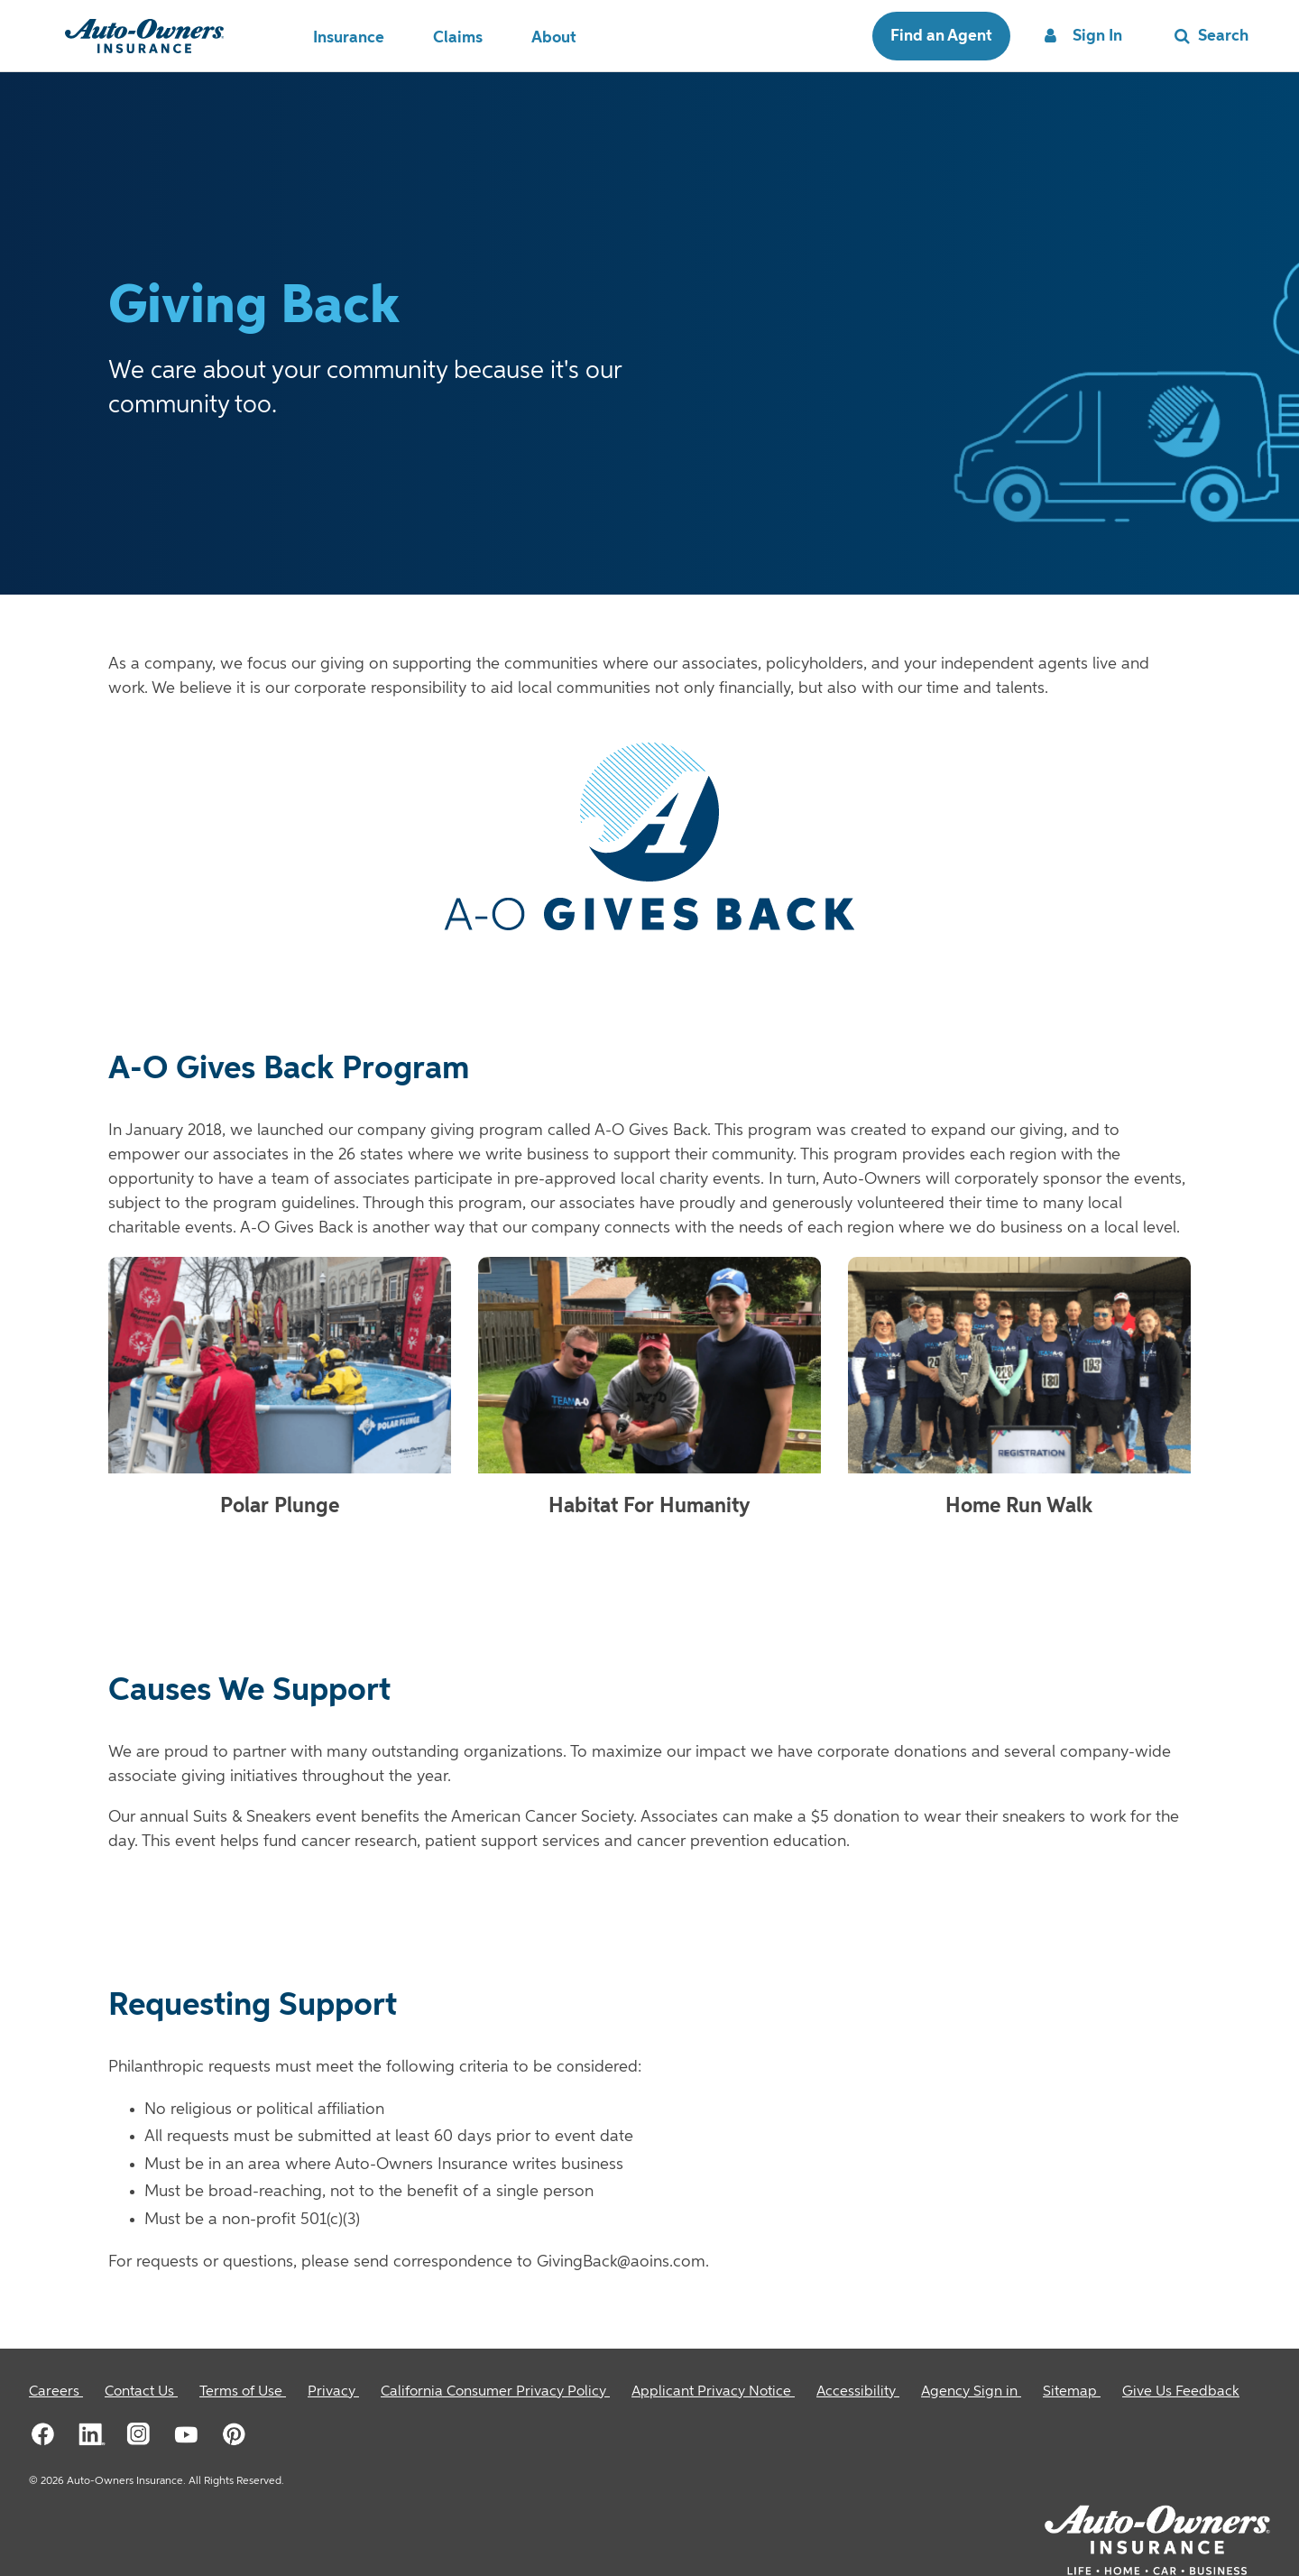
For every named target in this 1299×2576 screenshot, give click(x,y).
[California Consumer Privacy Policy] (495, 2392)
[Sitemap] (1072, 2392)
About (553, 38)
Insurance (348, 38)
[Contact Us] (141, 2392)
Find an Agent (941, 36)
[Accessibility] (857, 2392)
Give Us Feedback (1180, 2392)
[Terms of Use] (242, 2392)
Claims (458, 38)
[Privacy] (333, 2392)
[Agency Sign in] (971, 2392)
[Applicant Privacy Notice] (713, 2392)
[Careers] (56, 2392)
